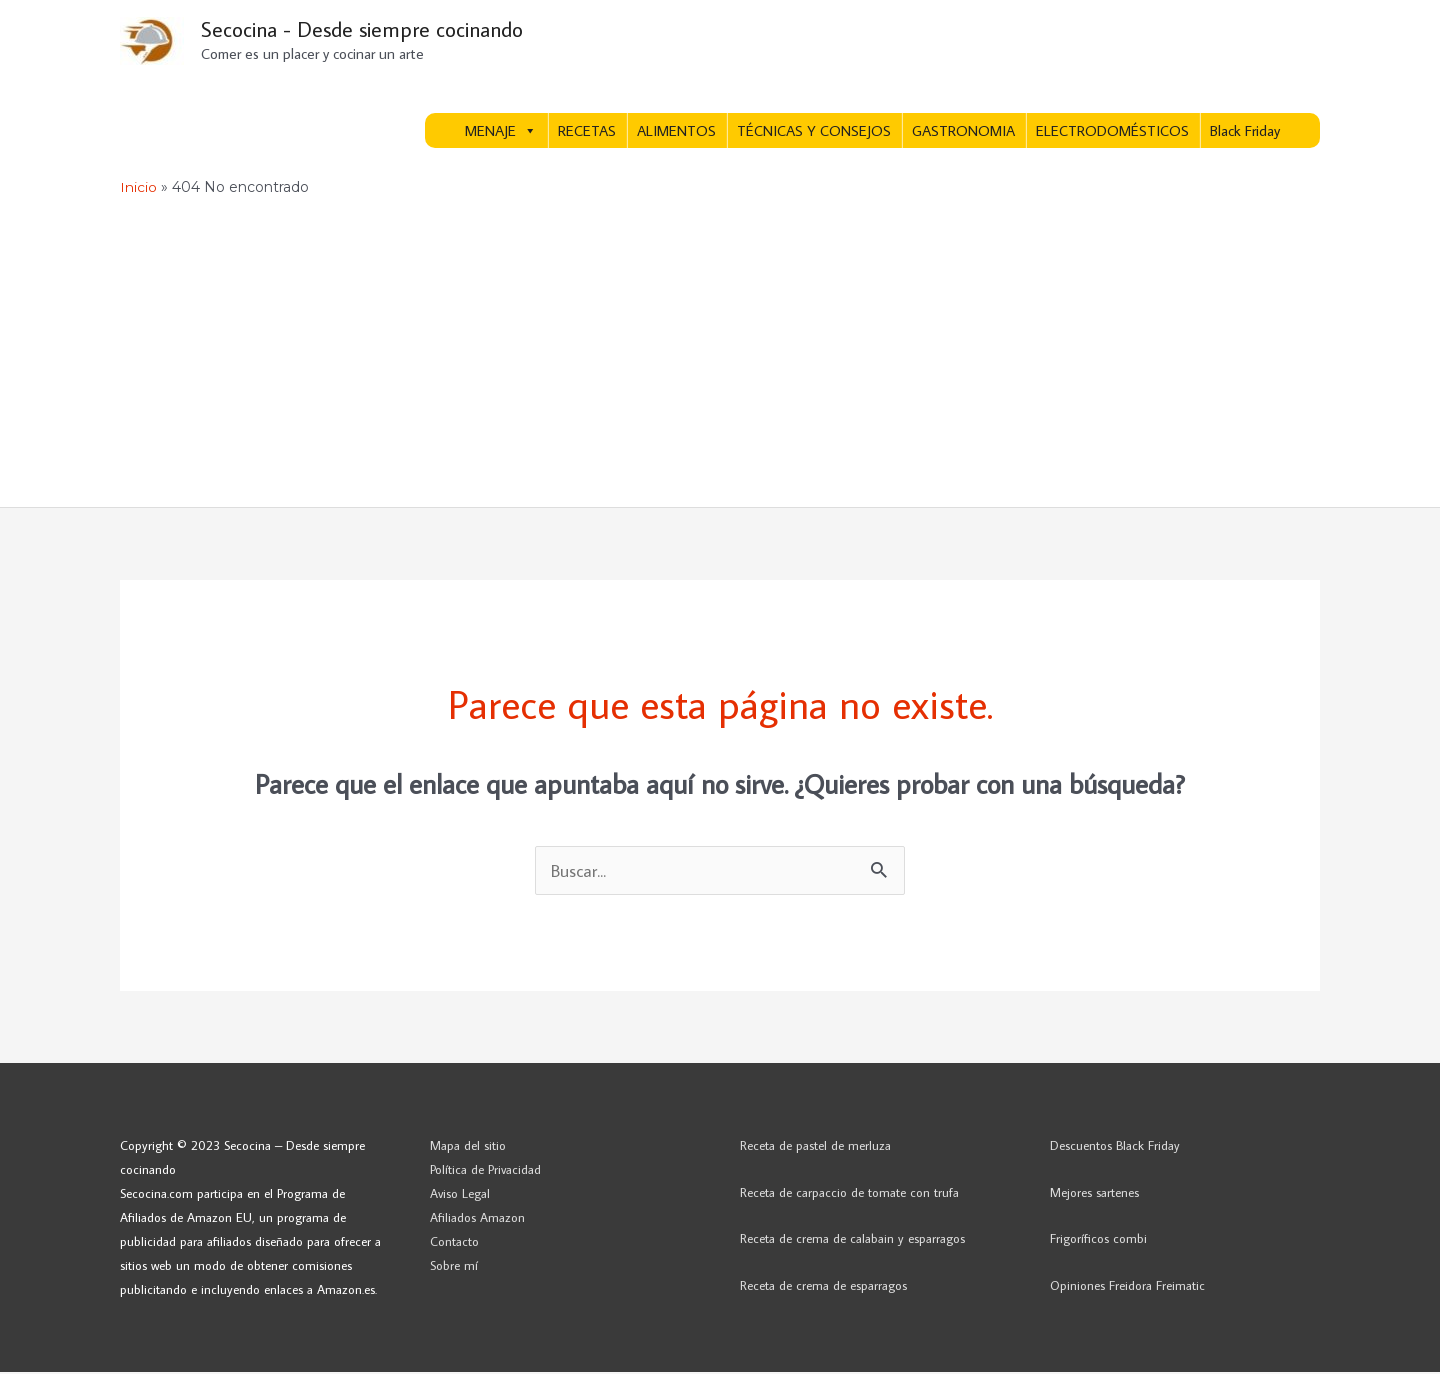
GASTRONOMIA (963, 132)
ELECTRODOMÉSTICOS (1112, 132)
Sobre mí (454, 1268)
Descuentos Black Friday (1115, 1147)
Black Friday (1245, 132)
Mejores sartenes (1094, 1194)
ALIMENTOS (676, 132)
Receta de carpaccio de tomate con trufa (849, 1194)
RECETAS (587, 132)
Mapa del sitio (468, 1147)
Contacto (454, 1243)
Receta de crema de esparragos (823, 1288)
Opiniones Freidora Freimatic (1127, 1288)
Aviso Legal (460, 1195)
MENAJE (501, 132)
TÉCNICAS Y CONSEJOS (814, 132)
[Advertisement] (720, 359)
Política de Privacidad (485, 1171)
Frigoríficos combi (1098, 1241)
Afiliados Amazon (477, 1219)
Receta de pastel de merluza (815, 1147)
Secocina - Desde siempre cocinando (370, 30)
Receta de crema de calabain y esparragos (852, 1241)
